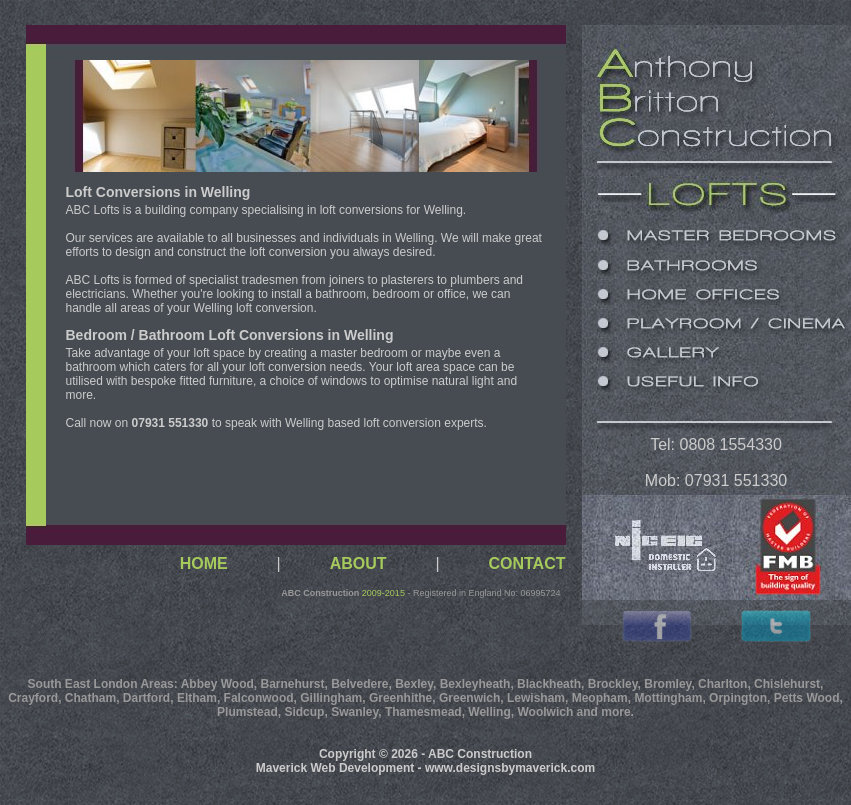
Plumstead (247, 712)
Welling (489, 712)
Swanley (354, 712)
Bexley (414, 684)
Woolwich (545, 712)
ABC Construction (320, 593)
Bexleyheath (475, 684)
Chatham (90, 698)
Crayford (33, 698)
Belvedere (359, 684)
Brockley (613, 684)
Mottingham (668, 698)
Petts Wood (807, 698)
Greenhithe (400, 698)
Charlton (722, 684)
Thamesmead (423, 712)
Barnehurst (292, 684)
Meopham (600, 698)
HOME (204, 563)
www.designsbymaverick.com (510, 768)
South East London (83, 684)
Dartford (146, 698)
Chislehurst (787, 684)
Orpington (738, 698)
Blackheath (549, 684)
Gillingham (331, 698)
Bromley (667, 684)
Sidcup (304, 712)
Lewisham (536, 698)
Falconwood (259, 698)
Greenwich (469, 698)
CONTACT (526, 563)
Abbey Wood (217, 684)
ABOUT (358, 563)
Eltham (197, 698)
